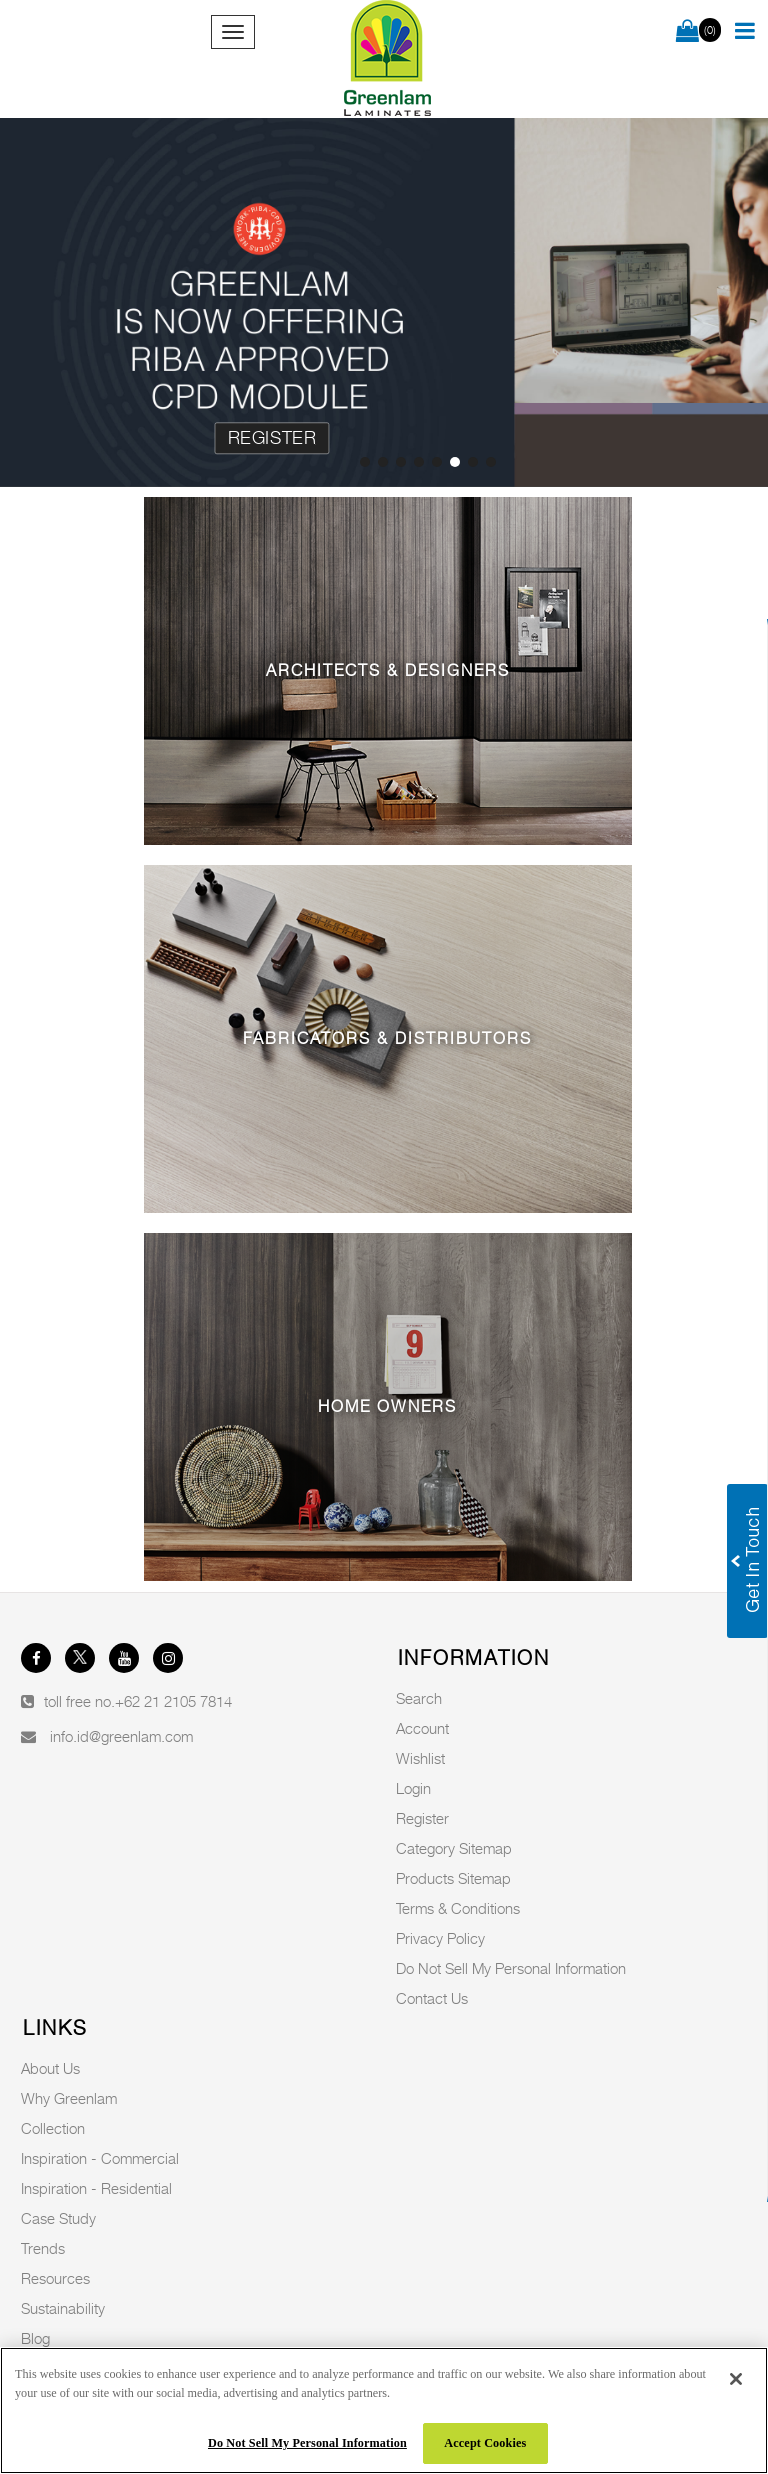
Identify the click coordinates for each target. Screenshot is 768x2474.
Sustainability (63, 2308)
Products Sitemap (453, 1878)
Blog (35, 2338)
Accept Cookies (485, 2443)
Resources (55, 2278)
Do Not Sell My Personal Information (511, 1968)
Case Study (58, 2218)
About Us (50, 2068)
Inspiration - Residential (96, 2188)
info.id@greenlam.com (121, 1736)
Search (419, 1698)
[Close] (736, 2379)
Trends (43, 2248)
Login (413, 1788)
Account (422, 1728)
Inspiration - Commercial (100, 2158)
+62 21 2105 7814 (173, 1701)
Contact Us (432, 1998)
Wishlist (420, 1758)
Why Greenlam (69, 2098)
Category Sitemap (454, 1848)
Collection (53, 2128)
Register (272, 437)
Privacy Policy (440, 1938)
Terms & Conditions (458, 1908)
